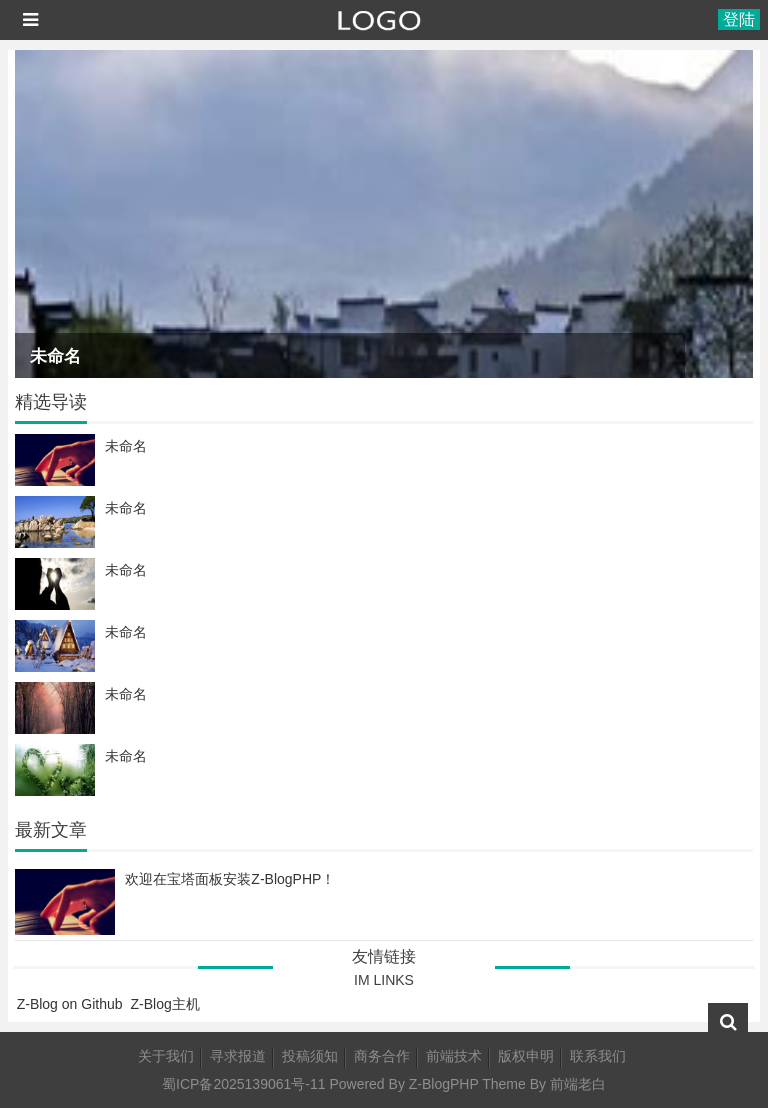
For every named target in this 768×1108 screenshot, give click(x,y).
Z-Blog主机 (165, 1004)
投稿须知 (310, 1056)
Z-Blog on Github (70, 1004)
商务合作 (382, 1056)
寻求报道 (238, 1056)
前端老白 (578, 1084)
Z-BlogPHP (444, 1084)
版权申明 (526, 1056)
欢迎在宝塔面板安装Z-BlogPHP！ (230, 879)
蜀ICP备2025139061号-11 (243, 1084)
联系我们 (598, 1056)
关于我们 (166, 1056)
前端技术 (454, 1056)
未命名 (55, 356)
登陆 (739, 19)
